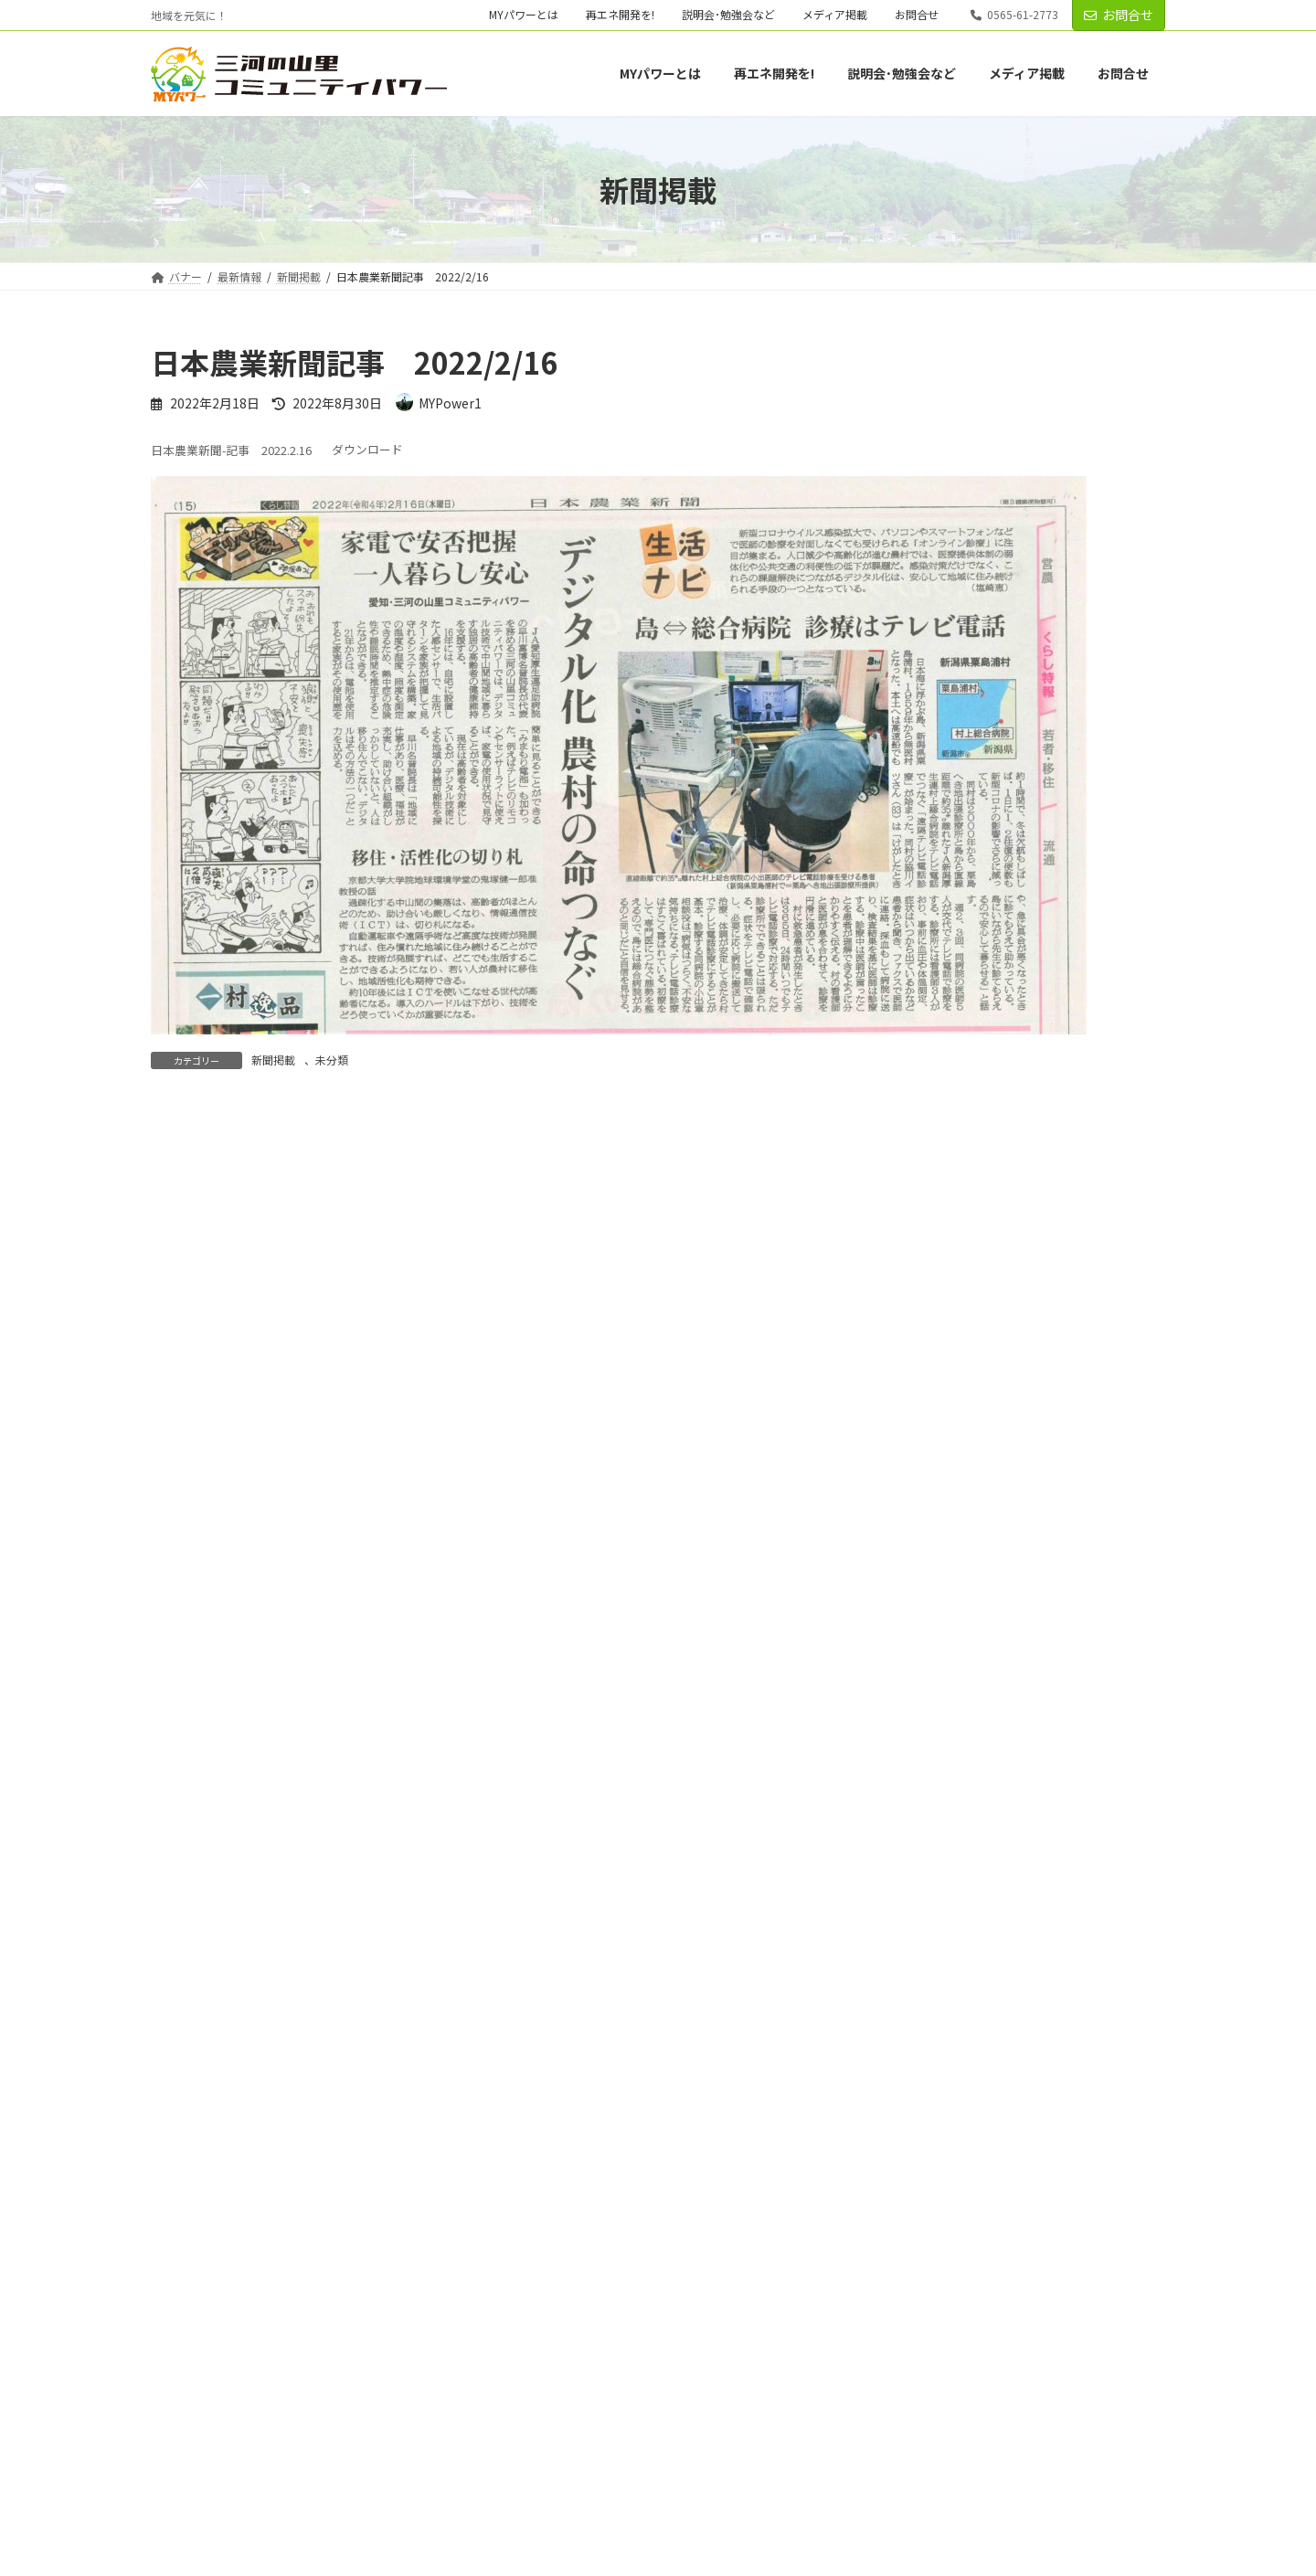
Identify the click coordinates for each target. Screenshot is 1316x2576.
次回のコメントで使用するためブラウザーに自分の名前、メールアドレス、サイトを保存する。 (487, 1756)
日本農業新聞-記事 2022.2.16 (231, 450)
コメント (189, 1223)
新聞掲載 (273, 1059)
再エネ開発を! (620, 14)
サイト (173, 1660)
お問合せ (917, 14)
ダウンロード (367, 450)
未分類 (331, 1059)
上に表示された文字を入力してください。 (290, 1853)
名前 (174, 1469)
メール (182, 1564)
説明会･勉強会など (728, 14)
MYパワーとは (523, 14)
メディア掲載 (834, 14)
